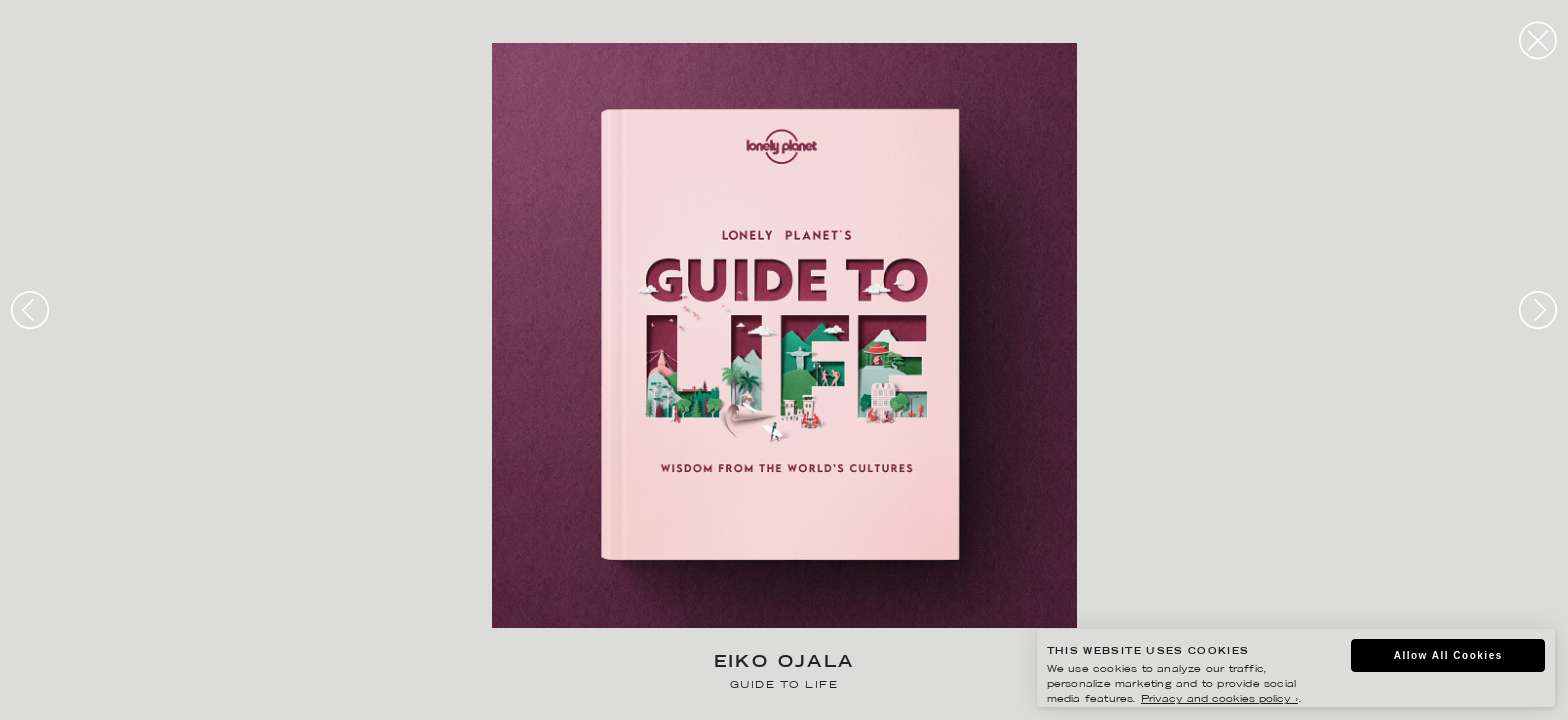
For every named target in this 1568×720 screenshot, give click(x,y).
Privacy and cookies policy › (1219, 699)
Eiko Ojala (784, 663)
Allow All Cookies (1448, 655)
